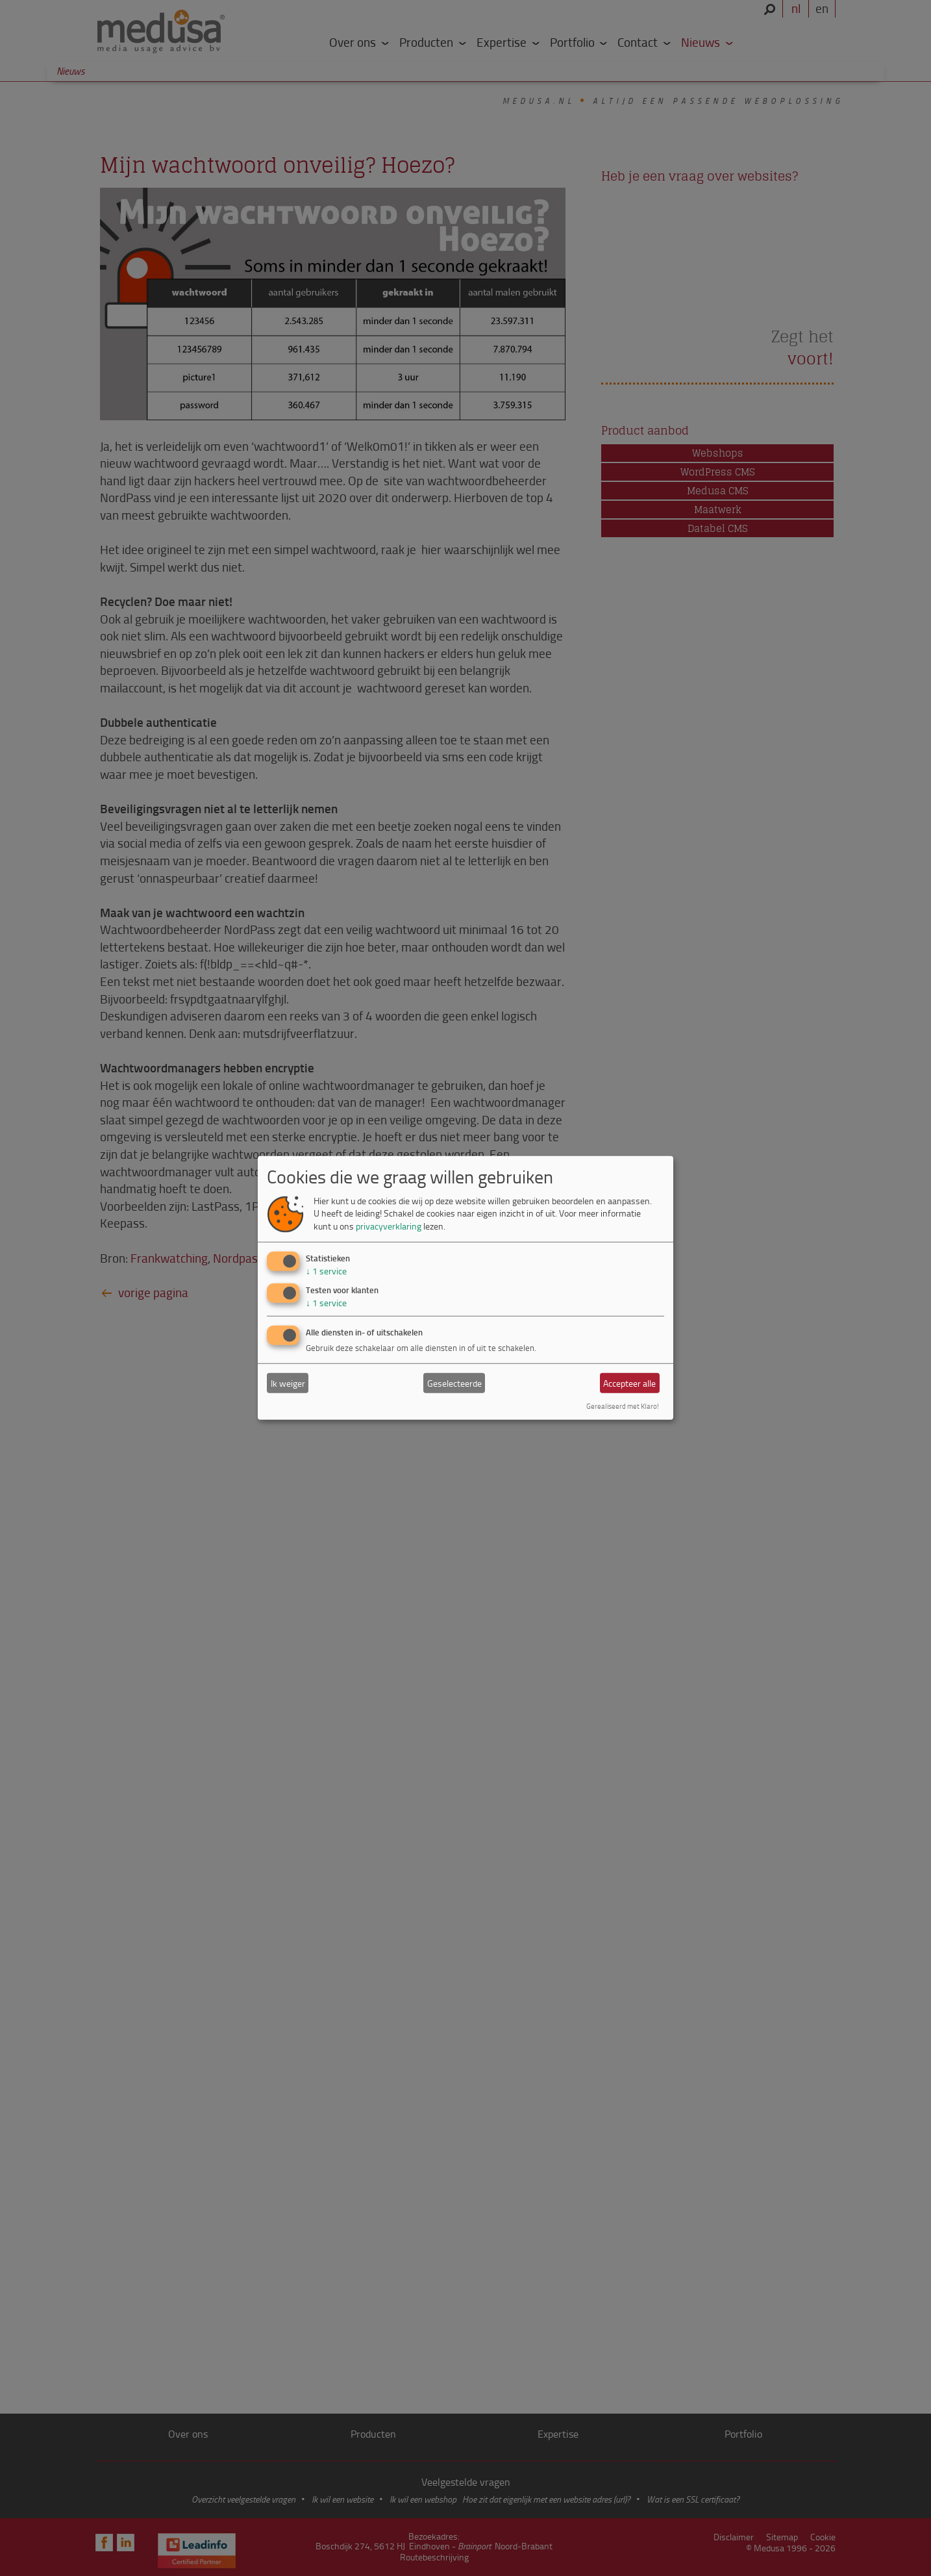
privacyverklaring (388, 1226)
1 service (326, 1270)
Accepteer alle (629, 1383)
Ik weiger (288, 1383)
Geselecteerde (454, 1383)
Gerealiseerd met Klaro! (622, 1406)
